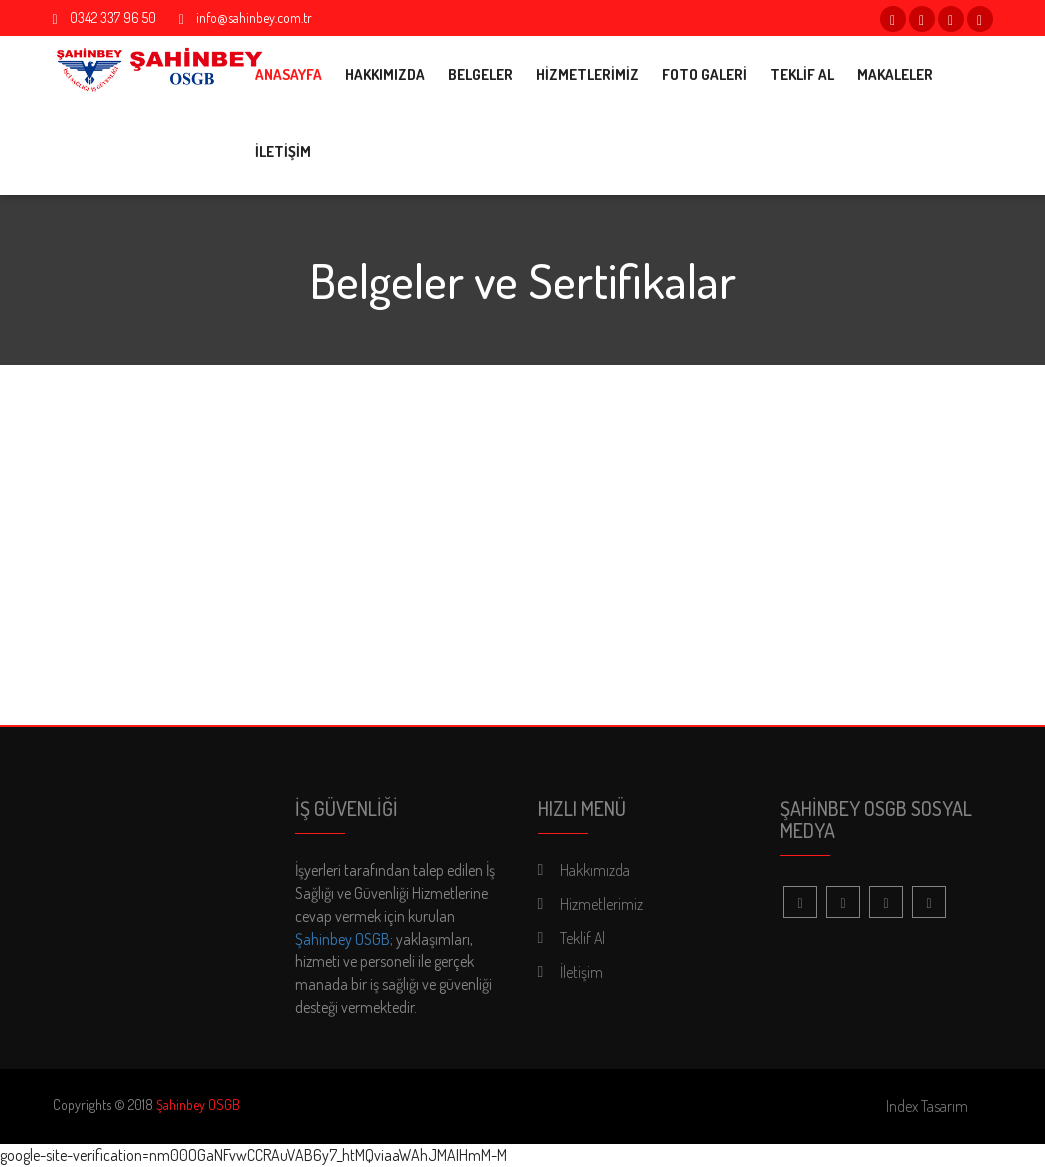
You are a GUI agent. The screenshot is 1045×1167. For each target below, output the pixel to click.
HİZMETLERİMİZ (587, 74)
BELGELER (480, 74)
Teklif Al (582, 938)
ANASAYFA (288, 74)
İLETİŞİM (283, 151)
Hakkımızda (595, 870)
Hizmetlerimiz (601, 904)
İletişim (581, 972)
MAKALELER (895, 74)
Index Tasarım (927, 1106)
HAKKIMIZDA (385, 74)
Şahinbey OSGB (342, 939)
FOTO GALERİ (704, 74)
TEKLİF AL (802, 74)
